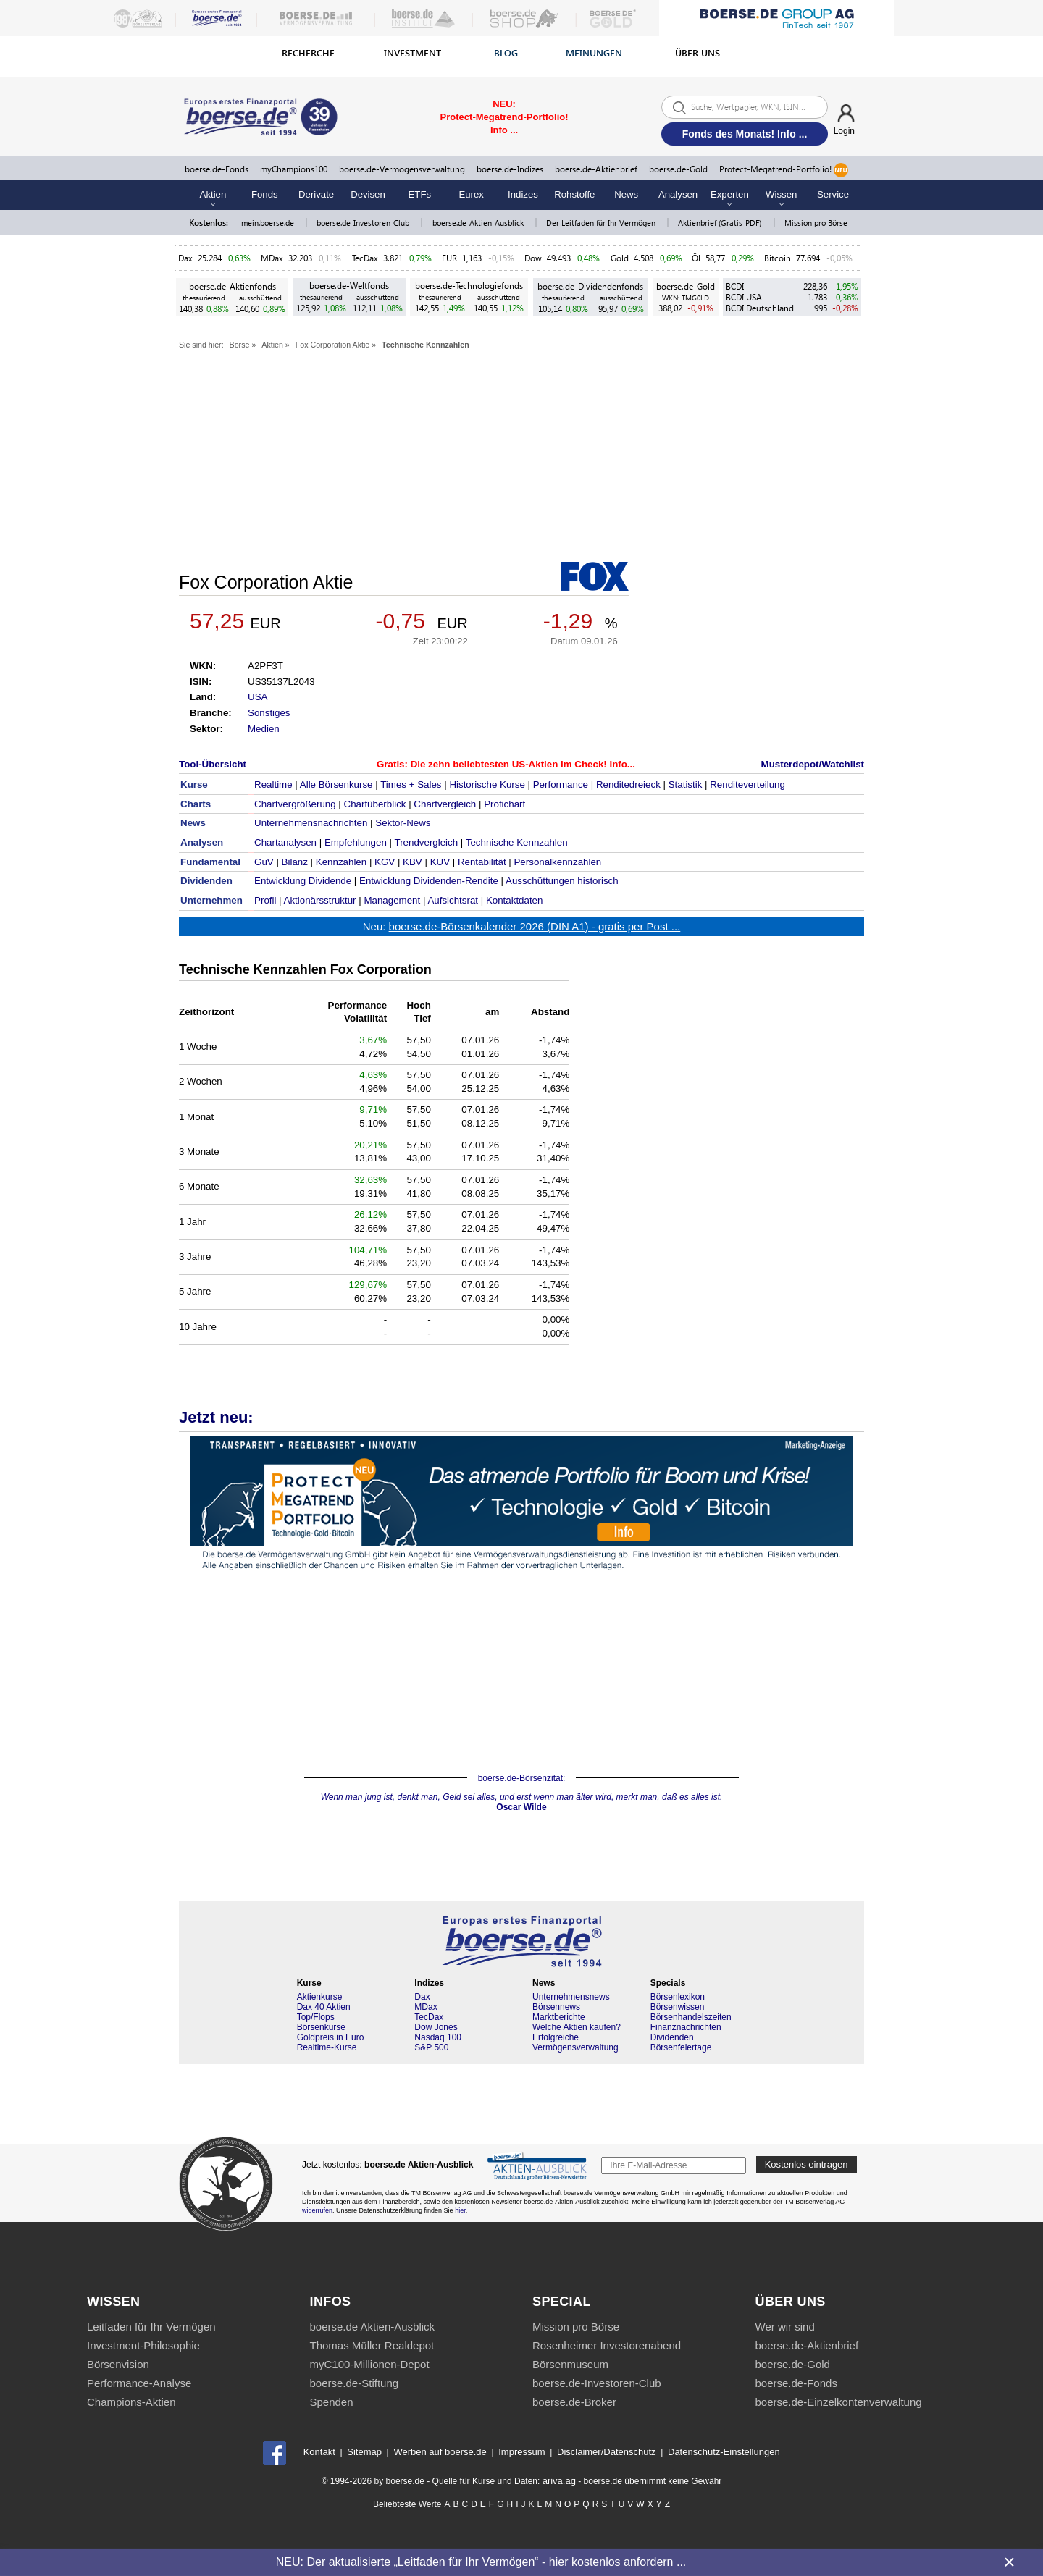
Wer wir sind (785, 2326)
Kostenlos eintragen (806, 2164)
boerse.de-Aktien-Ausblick (479, 222)
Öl (696, 258)
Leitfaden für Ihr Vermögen (151, 2326)
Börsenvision (118, 2364)
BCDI (735, 286)
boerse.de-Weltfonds (349, 285)
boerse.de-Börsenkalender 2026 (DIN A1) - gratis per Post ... (535, 926)
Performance (560, 784)
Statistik (686, 784)
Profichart (504, 804)
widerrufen (317, 2210)
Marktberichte (558, 2017)
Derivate (316, 194)
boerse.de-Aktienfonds (232, 286)
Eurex (470, 194)
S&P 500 (431, 2047)
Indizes (523, 194)
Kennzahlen (341, 861)
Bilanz (295, 861)
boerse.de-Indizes (510, 169)
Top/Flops (316, 2017)
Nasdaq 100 (437, 2037)
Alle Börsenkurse (336, 784)
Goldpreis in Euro (330, 2037)
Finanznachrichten (685, 2027)
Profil (265, 900)
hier (460, 2210)
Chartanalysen (285, 842)
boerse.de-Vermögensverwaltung (402, 169)
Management (392, 900)
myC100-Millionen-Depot (370, 2364)
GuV (264, 861)
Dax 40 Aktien (324, 2007)
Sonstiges (269, 712)
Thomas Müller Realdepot (372, 2345)
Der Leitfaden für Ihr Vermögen (602, 222)
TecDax (365, 258)
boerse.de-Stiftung (354, 2383)
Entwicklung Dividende (302, 880)
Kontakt (319, 2451)
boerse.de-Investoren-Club (364, 222)
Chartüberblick (375, 804)
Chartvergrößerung (295, 804)
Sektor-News (402, 822)
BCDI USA (744, 297)
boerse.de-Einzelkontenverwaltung (838, 2402)
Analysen (678, 194)
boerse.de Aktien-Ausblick (372, 2326)
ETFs (420, 194)
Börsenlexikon (677, 1997)
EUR (449, 258)
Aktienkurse (320, 1997)
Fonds (264, 194)
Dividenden (672, 2037)
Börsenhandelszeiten (691, 2017)
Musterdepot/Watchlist (812, 764)
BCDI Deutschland (760, 308)
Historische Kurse (486, 784)
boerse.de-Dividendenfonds (590, 286)
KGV (384, 861)
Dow (533, 258)
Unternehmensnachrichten (310, 822)
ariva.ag (559, 2480)
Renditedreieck (628, 784)
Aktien (272, 344)
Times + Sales (410, 784)
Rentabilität (482, 861)
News (626, 194)
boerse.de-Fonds (216, 169)
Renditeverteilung (747, 784)
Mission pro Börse (815, 222)
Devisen (368, 194)
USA (257, 696)
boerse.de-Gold (678, 169)
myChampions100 (293, 169)
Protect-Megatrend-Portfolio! (783, 170)
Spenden (331, 2402)
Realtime (273, 784)
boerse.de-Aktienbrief (596, 169)
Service (833, 194)
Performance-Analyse (139, 2383)
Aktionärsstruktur (320, 900)
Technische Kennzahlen (425, 344)
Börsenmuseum (570, 2364)
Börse (240, 344)
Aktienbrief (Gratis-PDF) (720, 222)
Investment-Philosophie (143, 2345)
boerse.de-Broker (574, 2402)
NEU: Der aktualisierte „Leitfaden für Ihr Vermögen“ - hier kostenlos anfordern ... (481, 2562)
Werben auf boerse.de (439, 2451)
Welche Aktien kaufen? (576, 2027)
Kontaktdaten (514, 900)
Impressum (521, 2451)
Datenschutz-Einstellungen (724, 2451)
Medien (264, 728)
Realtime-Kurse (327, 2047)
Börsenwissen (677, 2007)
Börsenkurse (321, 2027)
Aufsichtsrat (452, 900)
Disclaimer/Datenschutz (606, 2451)
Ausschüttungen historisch (562, 880)
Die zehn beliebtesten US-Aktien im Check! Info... (523, 764)
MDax (272, 258)
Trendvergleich (426, 842)
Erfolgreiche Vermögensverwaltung (575, 2042)
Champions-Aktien (131, 2402)
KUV (440, 861)
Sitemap (364, 2451)
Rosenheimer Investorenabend (606, 2345)
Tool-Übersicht (212, 764)
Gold (620, 258)
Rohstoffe (574, 194)
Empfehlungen (355, 842)
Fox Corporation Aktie (332, 344)
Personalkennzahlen (557, 861)
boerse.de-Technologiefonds (469, 285)
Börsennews (556, 2007)
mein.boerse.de (268, 222)
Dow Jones (435, 2027)
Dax (185, 258)
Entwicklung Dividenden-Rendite (428, 880)
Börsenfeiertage (681, 2047)
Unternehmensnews (571, 1997)
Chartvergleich (445, 804)
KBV (412, 861)
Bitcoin (777, 258)
